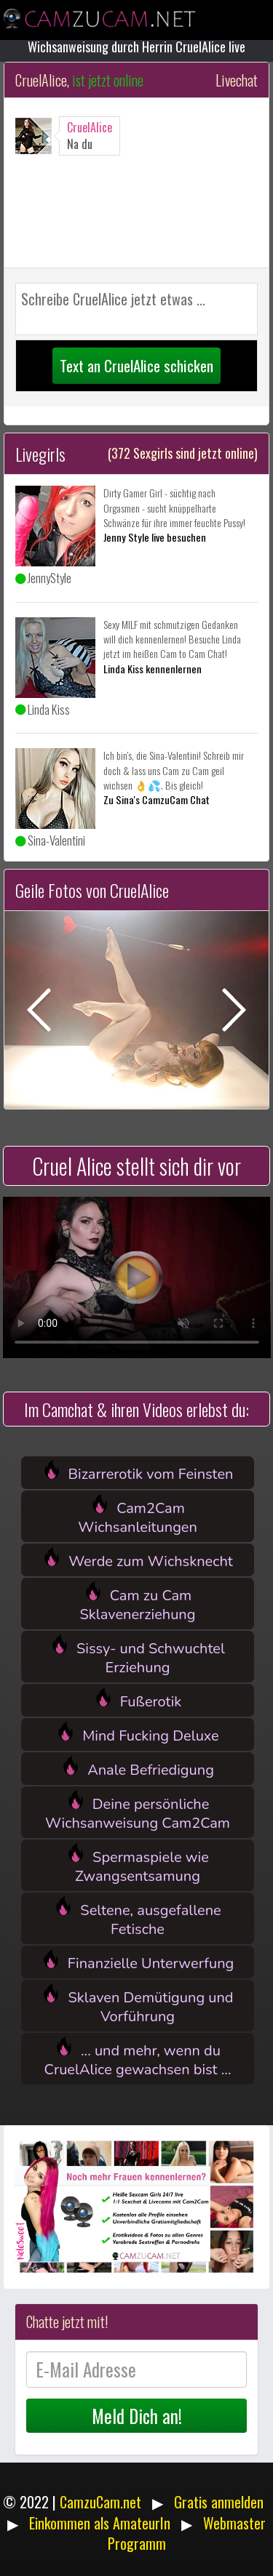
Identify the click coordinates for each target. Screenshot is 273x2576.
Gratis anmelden (219, 2502)
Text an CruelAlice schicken (136, 365)
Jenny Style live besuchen (154, 537)
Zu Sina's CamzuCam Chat (156, 799)
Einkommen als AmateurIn (99, 2523)
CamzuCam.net (100, 2502)
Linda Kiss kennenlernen (152, 668)
